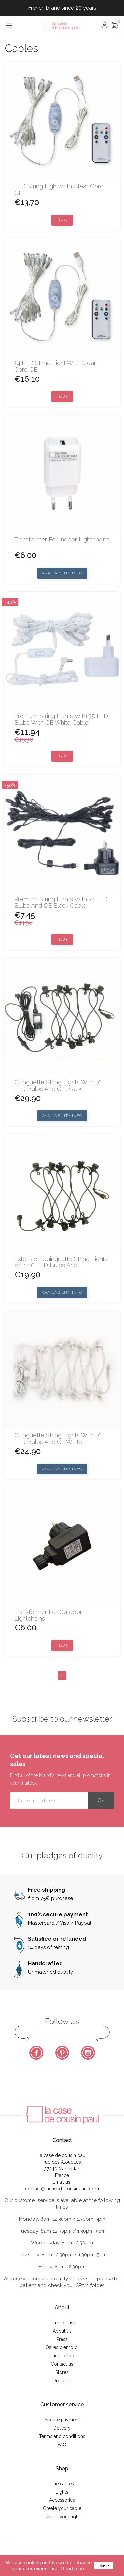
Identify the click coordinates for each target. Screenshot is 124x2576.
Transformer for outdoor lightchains (48, 1615)
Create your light (62, 2516)
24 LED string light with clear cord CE (55, 366)
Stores (62, 2372)
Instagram (88, 2053)
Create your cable (62, 2508)
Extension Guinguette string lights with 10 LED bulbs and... (61, 1262)
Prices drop (62, 2355)
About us (62, 2331)
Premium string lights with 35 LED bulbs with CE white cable (61, 719)
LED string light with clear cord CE (58, 189)
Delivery (62, 2428)
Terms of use (62, 2322)
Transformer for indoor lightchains (61, 539)
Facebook (36, 2053)
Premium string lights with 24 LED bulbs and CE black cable (61, 902)
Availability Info (62, 573)
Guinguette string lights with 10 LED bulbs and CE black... (58, 1085)
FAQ (62, 2444)
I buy (62, 220)
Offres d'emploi (62, 2347)
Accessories (62, 2500)
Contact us (62, 2364)
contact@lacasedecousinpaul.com (62, 2188)
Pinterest (62, 2053)
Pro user (62, 2380)
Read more (73, 2568)
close (103, 2565)
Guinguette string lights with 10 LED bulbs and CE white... (58, 1438)
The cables (62, 2483)
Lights (62, 2492)
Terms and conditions (62, 2436)
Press (62, 2339)
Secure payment (62, 2419)
